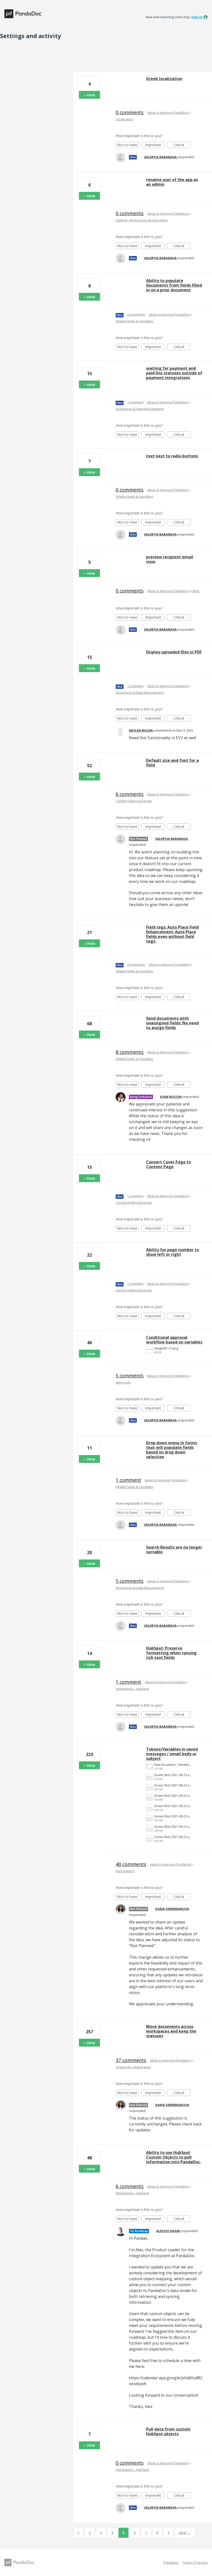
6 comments (130, 794)
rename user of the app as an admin (172, 182)
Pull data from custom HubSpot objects (168, 2431)
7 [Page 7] (146, 2532)
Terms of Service (195, 2562)
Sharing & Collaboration (133, 2067)
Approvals (123, 1382)
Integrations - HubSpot (132, 1688)
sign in (196, 17)
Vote (91, 95)
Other (195, 591)
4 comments (136, 964)
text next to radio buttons (172, 456)
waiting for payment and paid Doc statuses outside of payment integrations (174, 373)
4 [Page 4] (112, 2532)
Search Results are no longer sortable (174, 1549)
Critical (182, 145)
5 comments (130, 1375)
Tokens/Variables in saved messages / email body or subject (172, 1753)
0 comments (130, 112)
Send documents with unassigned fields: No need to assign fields (172, 1023)
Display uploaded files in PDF (174, 652)
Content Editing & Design (134, 801)
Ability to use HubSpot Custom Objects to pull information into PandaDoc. (173, 2157)
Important (155, 145)
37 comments (131, 2060)
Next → (185, 2532)
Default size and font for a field (172, 763)
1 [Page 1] (78, 2532)
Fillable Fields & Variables (134, 321)
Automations (125, 1871)
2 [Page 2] (90, 2532)
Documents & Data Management (140, 409)
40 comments (131, 1864)
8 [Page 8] (157, 2532)
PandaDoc (171, 2562)
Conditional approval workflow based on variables (174, 1340)
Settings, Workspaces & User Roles (142, 220)
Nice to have (128, 145)
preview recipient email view (169, 559)
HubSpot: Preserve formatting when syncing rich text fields (171, 1652)
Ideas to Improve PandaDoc (167, 112)
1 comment (135, 402)
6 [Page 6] (135, 2532)
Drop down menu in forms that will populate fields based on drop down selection (171, 1449)
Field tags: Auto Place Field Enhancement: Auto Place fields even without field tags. (172, 934)
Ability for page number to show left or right (172, 1252)
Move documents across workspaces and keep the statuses (171, 2031)
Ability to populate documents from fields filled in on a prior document (174, 285)
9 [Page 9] (169, 2532)
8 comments (130, 1052)
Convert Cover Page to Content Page (168, 1164)
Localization (124, 119)
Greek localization (164, 78)
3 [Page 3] (101, 2532)
